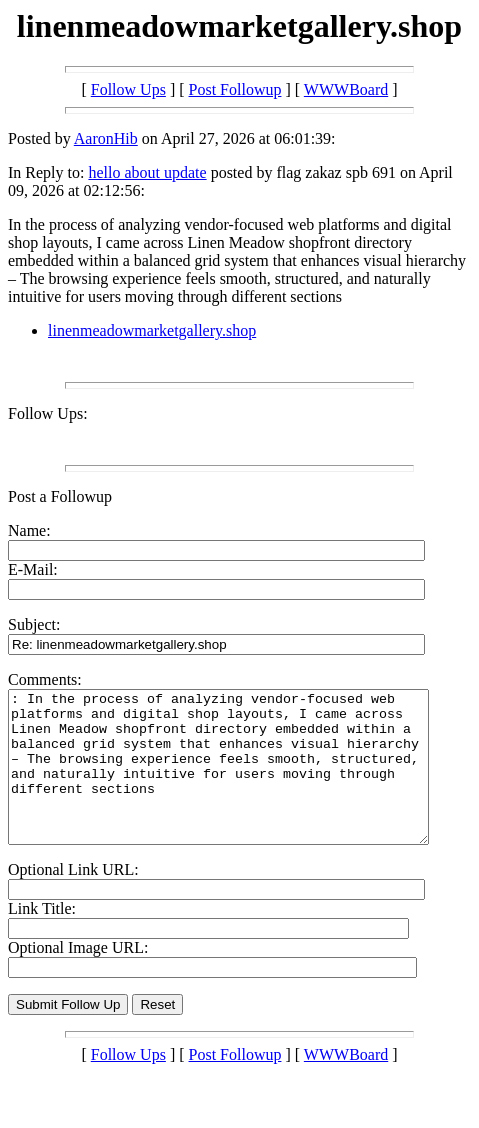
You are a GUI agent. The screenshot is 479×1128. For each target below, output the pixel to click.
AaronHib (106, 138)
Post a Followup (60, 496)
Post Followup (235, 89)
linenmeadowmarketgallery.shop (152, 330)
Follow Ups (128, 89)
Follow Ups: (48, 413)
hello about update (147, 172)
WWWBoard (346, 89)
